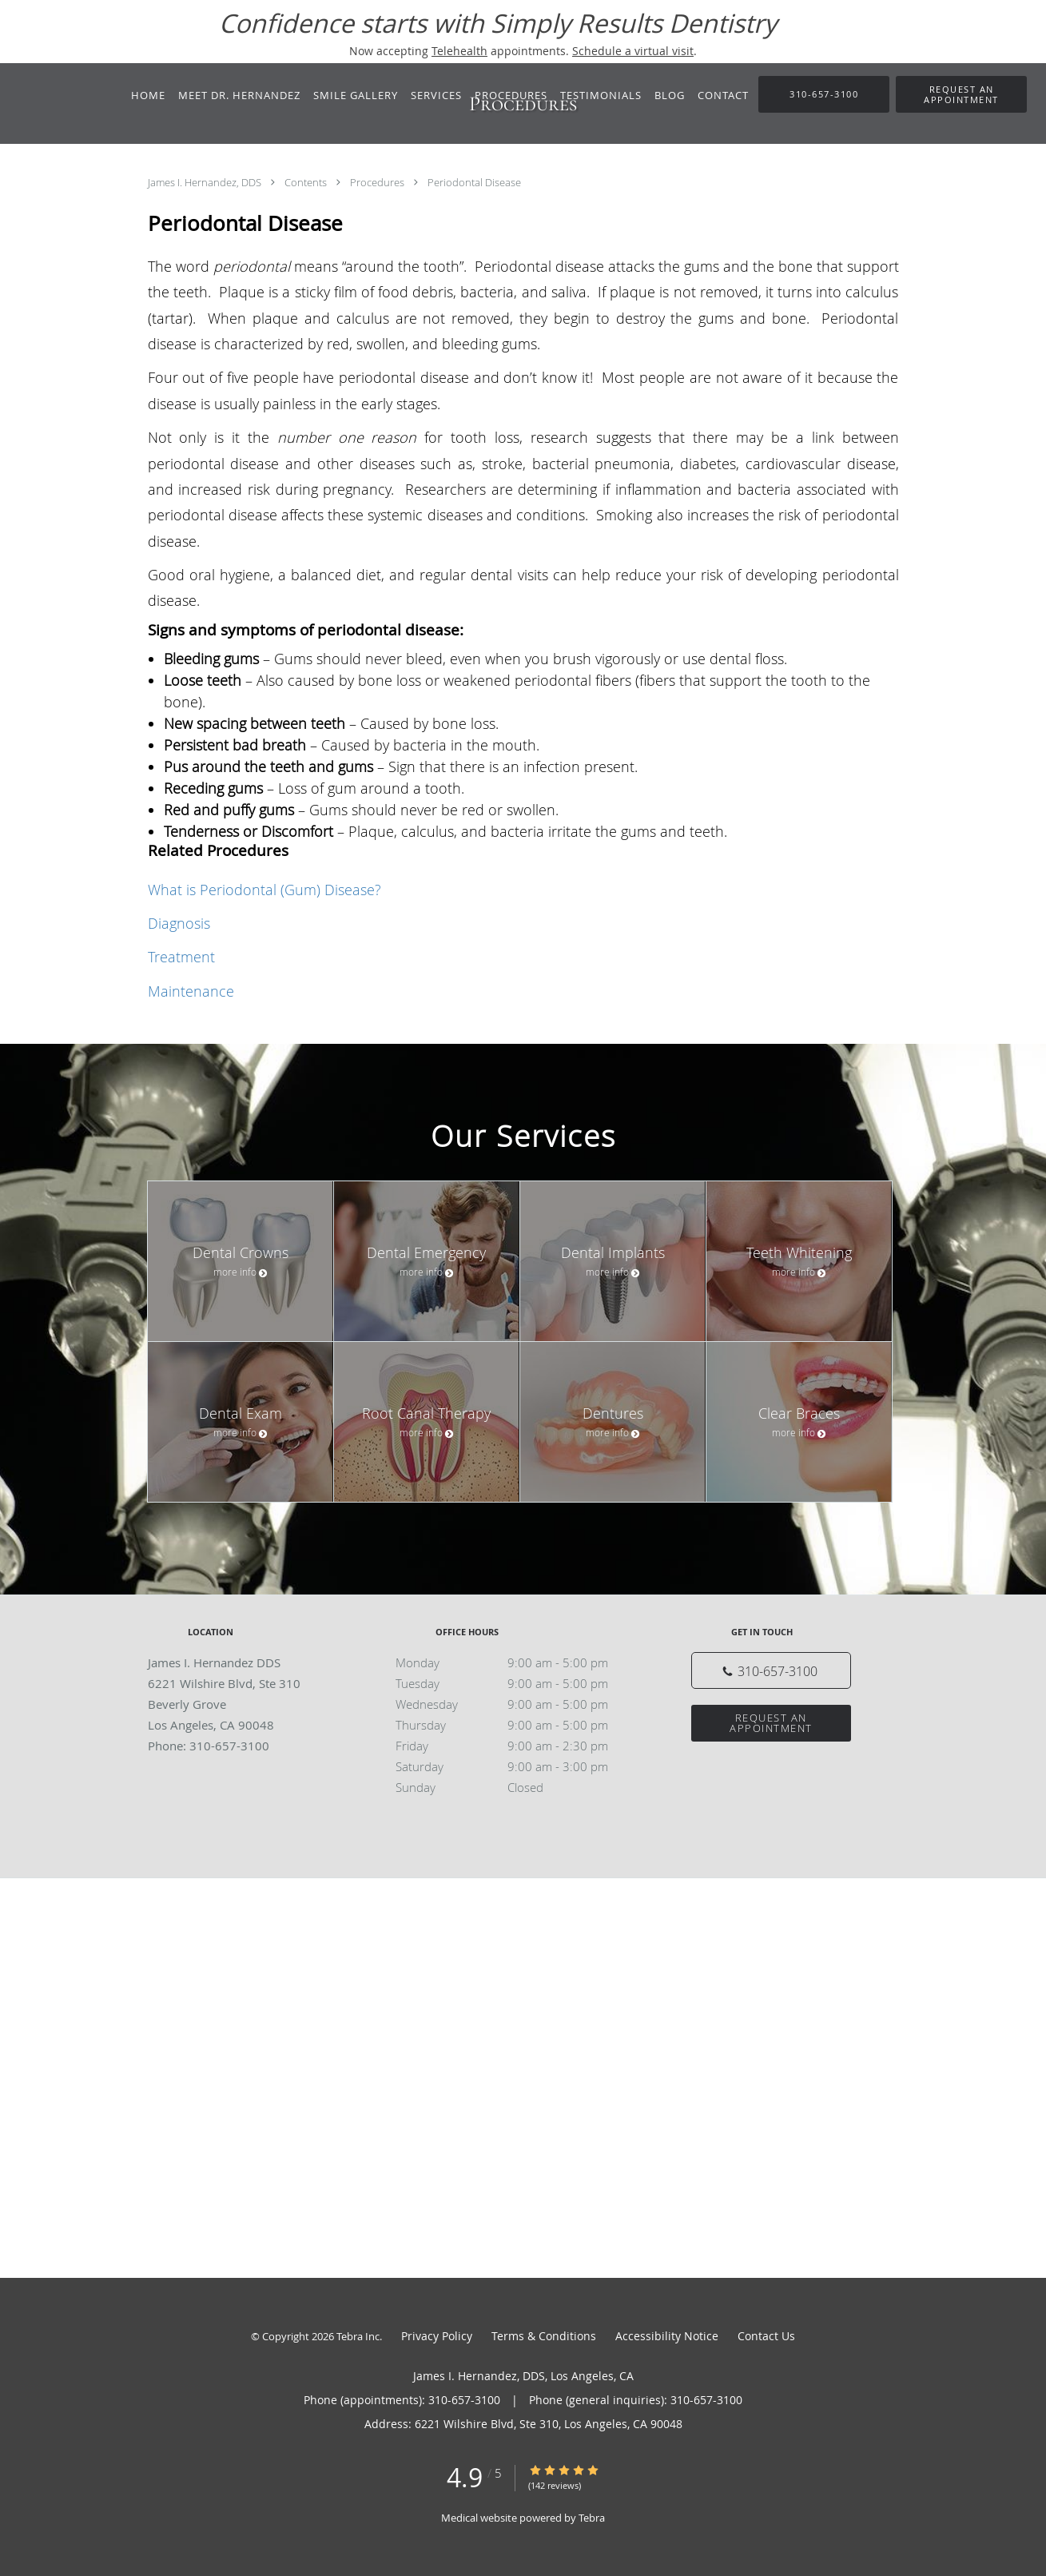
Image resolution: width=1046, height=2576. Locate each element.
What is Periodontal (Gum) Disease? (264, 889)
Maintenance (191, 991)
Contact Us (766, 2335)
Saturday (519, 1766)
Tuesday (519, 1683)
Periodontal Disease (474, 182)
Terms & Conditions (543, 2335)
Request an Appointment (771, 1722)
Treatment (181, 956)
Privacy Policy (436, 2335)
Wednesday (519, 1704)
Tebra (592, 2517)
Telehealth (459, 50)
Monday (519, 1662)
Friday (519, 1745)
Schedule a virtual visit (633, 50)
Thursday (519, 1724)
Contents (306, 182)
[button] (961, 94)
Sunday (519, 1787)
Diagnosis (179, 923)
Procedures (378, 182)
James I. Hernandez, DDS (206, 182)
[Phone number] (771, 1670)
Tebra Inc (358, 2336)
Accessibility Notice (666, 2335)
